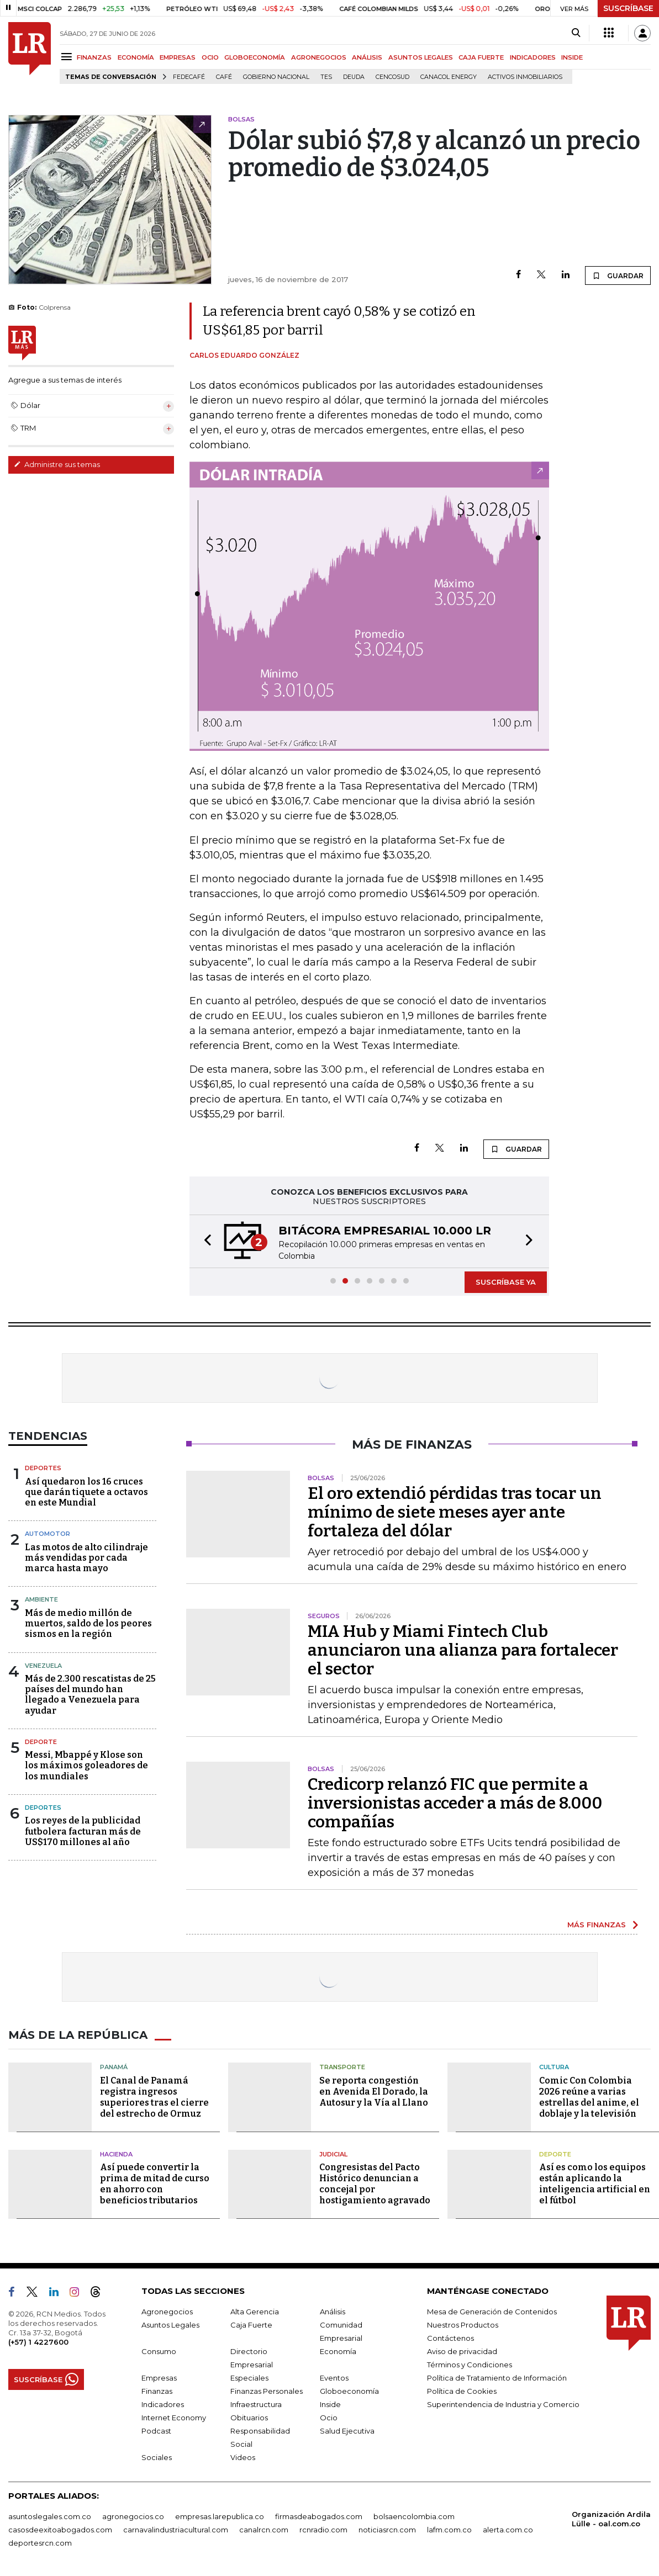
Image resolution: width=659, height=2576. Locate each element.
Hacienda (116, 2154)
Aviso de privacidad (462, 2351)
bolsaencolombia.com (414, 2516)
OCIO (210, 57)
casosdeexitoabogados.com (60, 2529)
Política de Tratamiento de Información (497, 2377)
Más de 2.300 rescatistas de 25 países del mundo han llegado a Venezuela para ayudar (90, 1694)
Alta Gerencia (254, 2311)
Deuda (354, 77)
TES (326, 77)
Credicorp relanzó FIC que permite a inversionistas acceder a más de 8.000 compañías (455, 1803)
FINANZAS (94, 57)
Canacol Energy (448, 77)
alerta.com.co (508, 2529)
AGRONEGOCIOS (318, 57)
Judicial (333, 2154)
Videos (242, 2457)
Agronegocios (167, 2311)
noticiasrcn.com (387, 2529)
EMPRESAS (178, 57)
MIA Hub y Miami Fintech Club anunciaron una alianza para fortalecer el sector (463, 1650)
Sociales (156, 2457)
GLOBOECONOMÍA (254, 57)
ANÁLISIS (367, 57)
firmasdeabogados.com (318, 2516)
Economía (338, 2351)
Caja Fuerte (251, 2324)
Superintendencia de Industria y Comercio (503, 2404)
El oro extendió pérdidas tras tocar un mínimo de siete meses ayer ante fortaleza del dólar (455, 1512)
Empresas (159, 2377)
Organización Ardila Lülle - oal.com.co (611, 2519)
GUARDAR (618, 275)
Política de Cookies (462, 2391)
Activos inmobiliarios (525, 77)
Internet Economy (173, 2417)
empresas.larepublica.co (219, 2516)
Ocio (329, 2417)
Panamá (114, 2067)
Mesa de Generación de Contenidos (492, 2311)
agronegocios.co (133, 2516)
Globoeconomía (349, 2391)
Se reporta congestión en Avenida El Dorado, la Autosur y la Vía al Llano (373, 2091)
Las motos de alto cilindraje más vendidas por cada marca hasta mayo (86, 1557)
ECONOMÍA (136, 57)
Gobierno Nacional (276, 77)
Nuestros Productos (462, 2324)
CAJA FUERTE (481, 57)
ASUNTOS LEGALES (420, 57)
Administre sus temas (57, 464)
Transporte (342, 2067)
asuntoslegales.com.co (49, 2516)
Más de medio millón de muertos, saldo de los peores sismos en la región (88, 1623)
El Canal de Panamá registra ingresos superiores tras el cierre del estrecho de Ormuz (154, 2097)
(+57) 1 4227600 (38, 2342)
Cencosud (392, 77)
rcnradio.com (323, 2529)
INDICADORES (533, 57)
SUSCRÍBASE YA (506, 1282)
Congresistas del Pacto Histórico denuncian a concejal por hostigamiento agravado (374, 2184)
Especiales (249, 2377)
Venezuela (43, 1665)
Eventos (334, 2377)
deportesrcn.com (40, 2542)
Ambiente (41, 1599)
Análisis (332, 2311)
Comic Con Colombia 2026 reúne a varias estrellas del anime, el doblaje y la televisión (589, 2097)
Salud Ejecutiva (347, 2430)
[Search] (575, 33)
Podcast (156, 2430)
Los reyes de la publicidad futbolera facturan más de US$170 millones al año (83, 1831)
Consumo (158, 2351)
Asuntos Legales (170, 2324)
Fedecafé (189, 77)
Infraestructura (256, 2404)
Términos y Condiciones (469, 2364)
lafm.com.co (449, 2529)
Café (224, 77)
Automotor (47, 1534)
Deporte (41, 1742)
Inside (330, 2404)
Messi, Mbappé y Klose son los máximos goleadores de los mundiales (86, 1765)
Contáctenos (450, 2338)
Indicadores (162, 2404)
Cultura (554, 2067)
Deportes (43, 1468)
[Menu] (68, 56)
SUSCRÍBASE (628, 8)
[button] (204, 1241)
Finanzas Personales (266, 2391)
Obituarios (249, 2417)
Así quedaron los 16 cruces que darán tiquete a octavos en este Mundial (86, 1492)
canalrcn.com (263, 2529)
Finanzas (156, 2391)
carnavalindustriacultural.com (175, 2529)
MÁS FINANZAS (596, 1924)
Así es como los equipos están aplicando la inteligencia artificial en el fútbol (594, 2184)
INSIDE (572, 57)
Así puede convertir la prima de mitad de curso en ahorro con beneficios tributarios (154, 2184)
